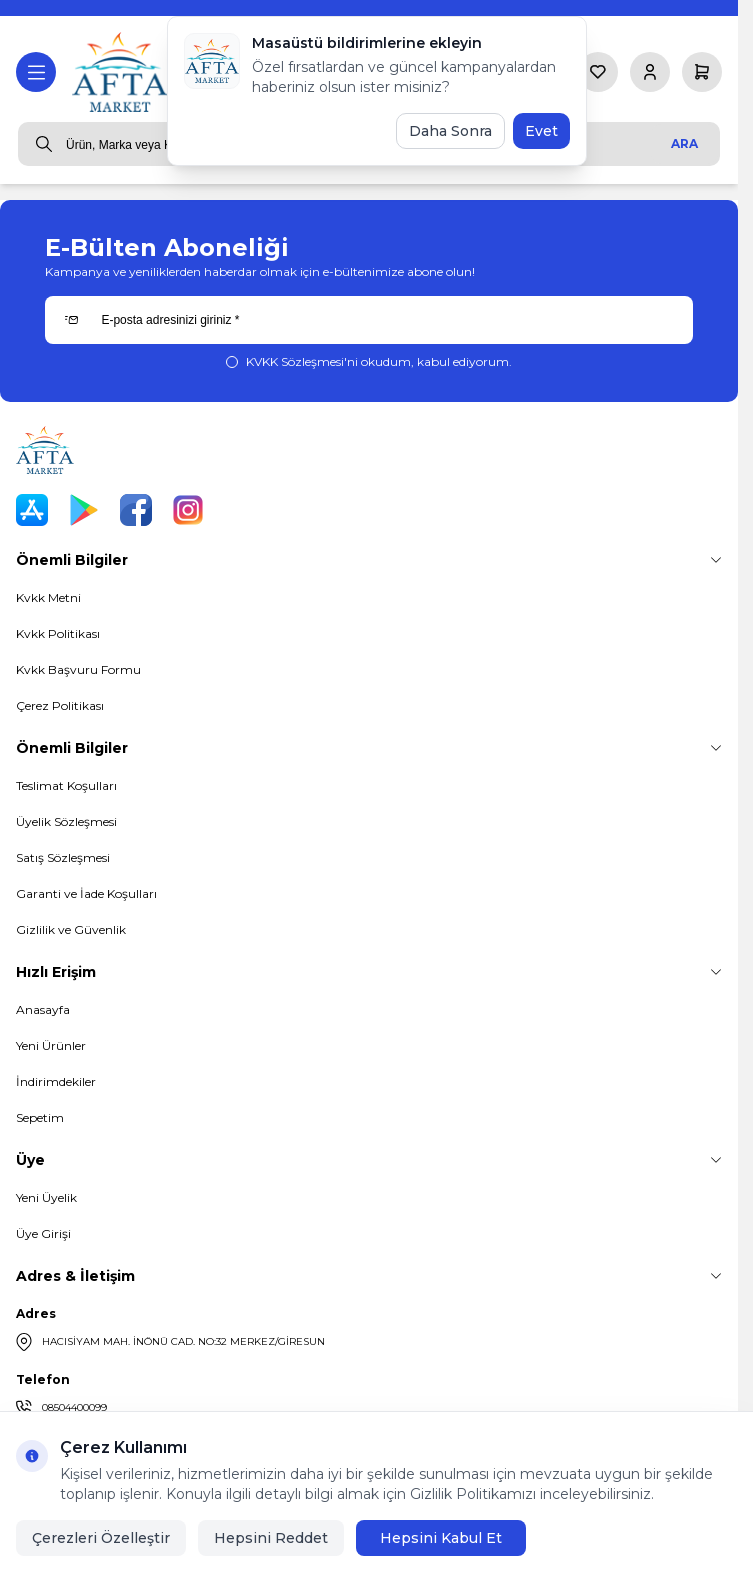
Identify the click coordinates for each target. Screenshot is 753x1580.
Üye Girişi (43, 1233)
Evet (541, 131)
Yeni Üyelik (46, 1197)
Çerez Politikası (60, 705)
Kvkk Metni (48, 597)
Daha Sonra (450, 131)
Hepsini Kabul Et (441, 1538)
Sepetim (40, 1117)
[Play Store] (84, 510)
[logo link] (122, 72)
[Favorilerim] (598, 72)
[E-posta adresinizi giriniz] (368, 320)
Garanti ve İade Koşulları (86, 893)
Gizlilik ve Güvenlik (71, 929)
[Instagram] (188, 510)
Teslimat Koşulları (66, 785)
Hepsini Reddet (271, 1538)
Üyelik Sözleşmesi (66, 821)
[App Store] (32, 510)
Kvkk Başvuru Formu (78, 669)
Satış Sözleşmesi (63, 857)
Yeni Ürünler (51, 1045)
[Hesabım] (650, 72)
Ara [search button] (684, 143)
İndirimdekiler (56, 1081)
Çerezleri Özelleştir (101, 1538)
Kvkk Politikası (58, 633)
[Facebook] (136, 510)
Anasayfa (43, 1009)
